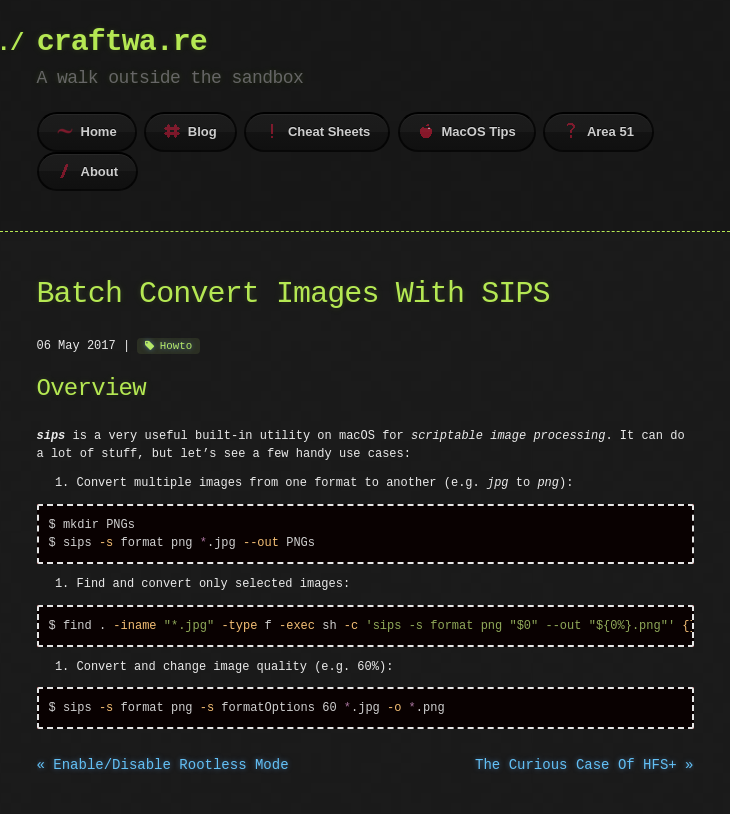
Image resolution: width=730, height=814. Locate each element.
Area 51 (598, 131)
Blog (190, 131)
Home (87, 131)
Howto (176, 345)
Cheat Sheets (317, 131)
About (88, 171)
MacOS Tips (467, 131)
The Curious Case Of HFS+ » (584, 769)
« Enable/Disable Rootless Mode (163, 769)
